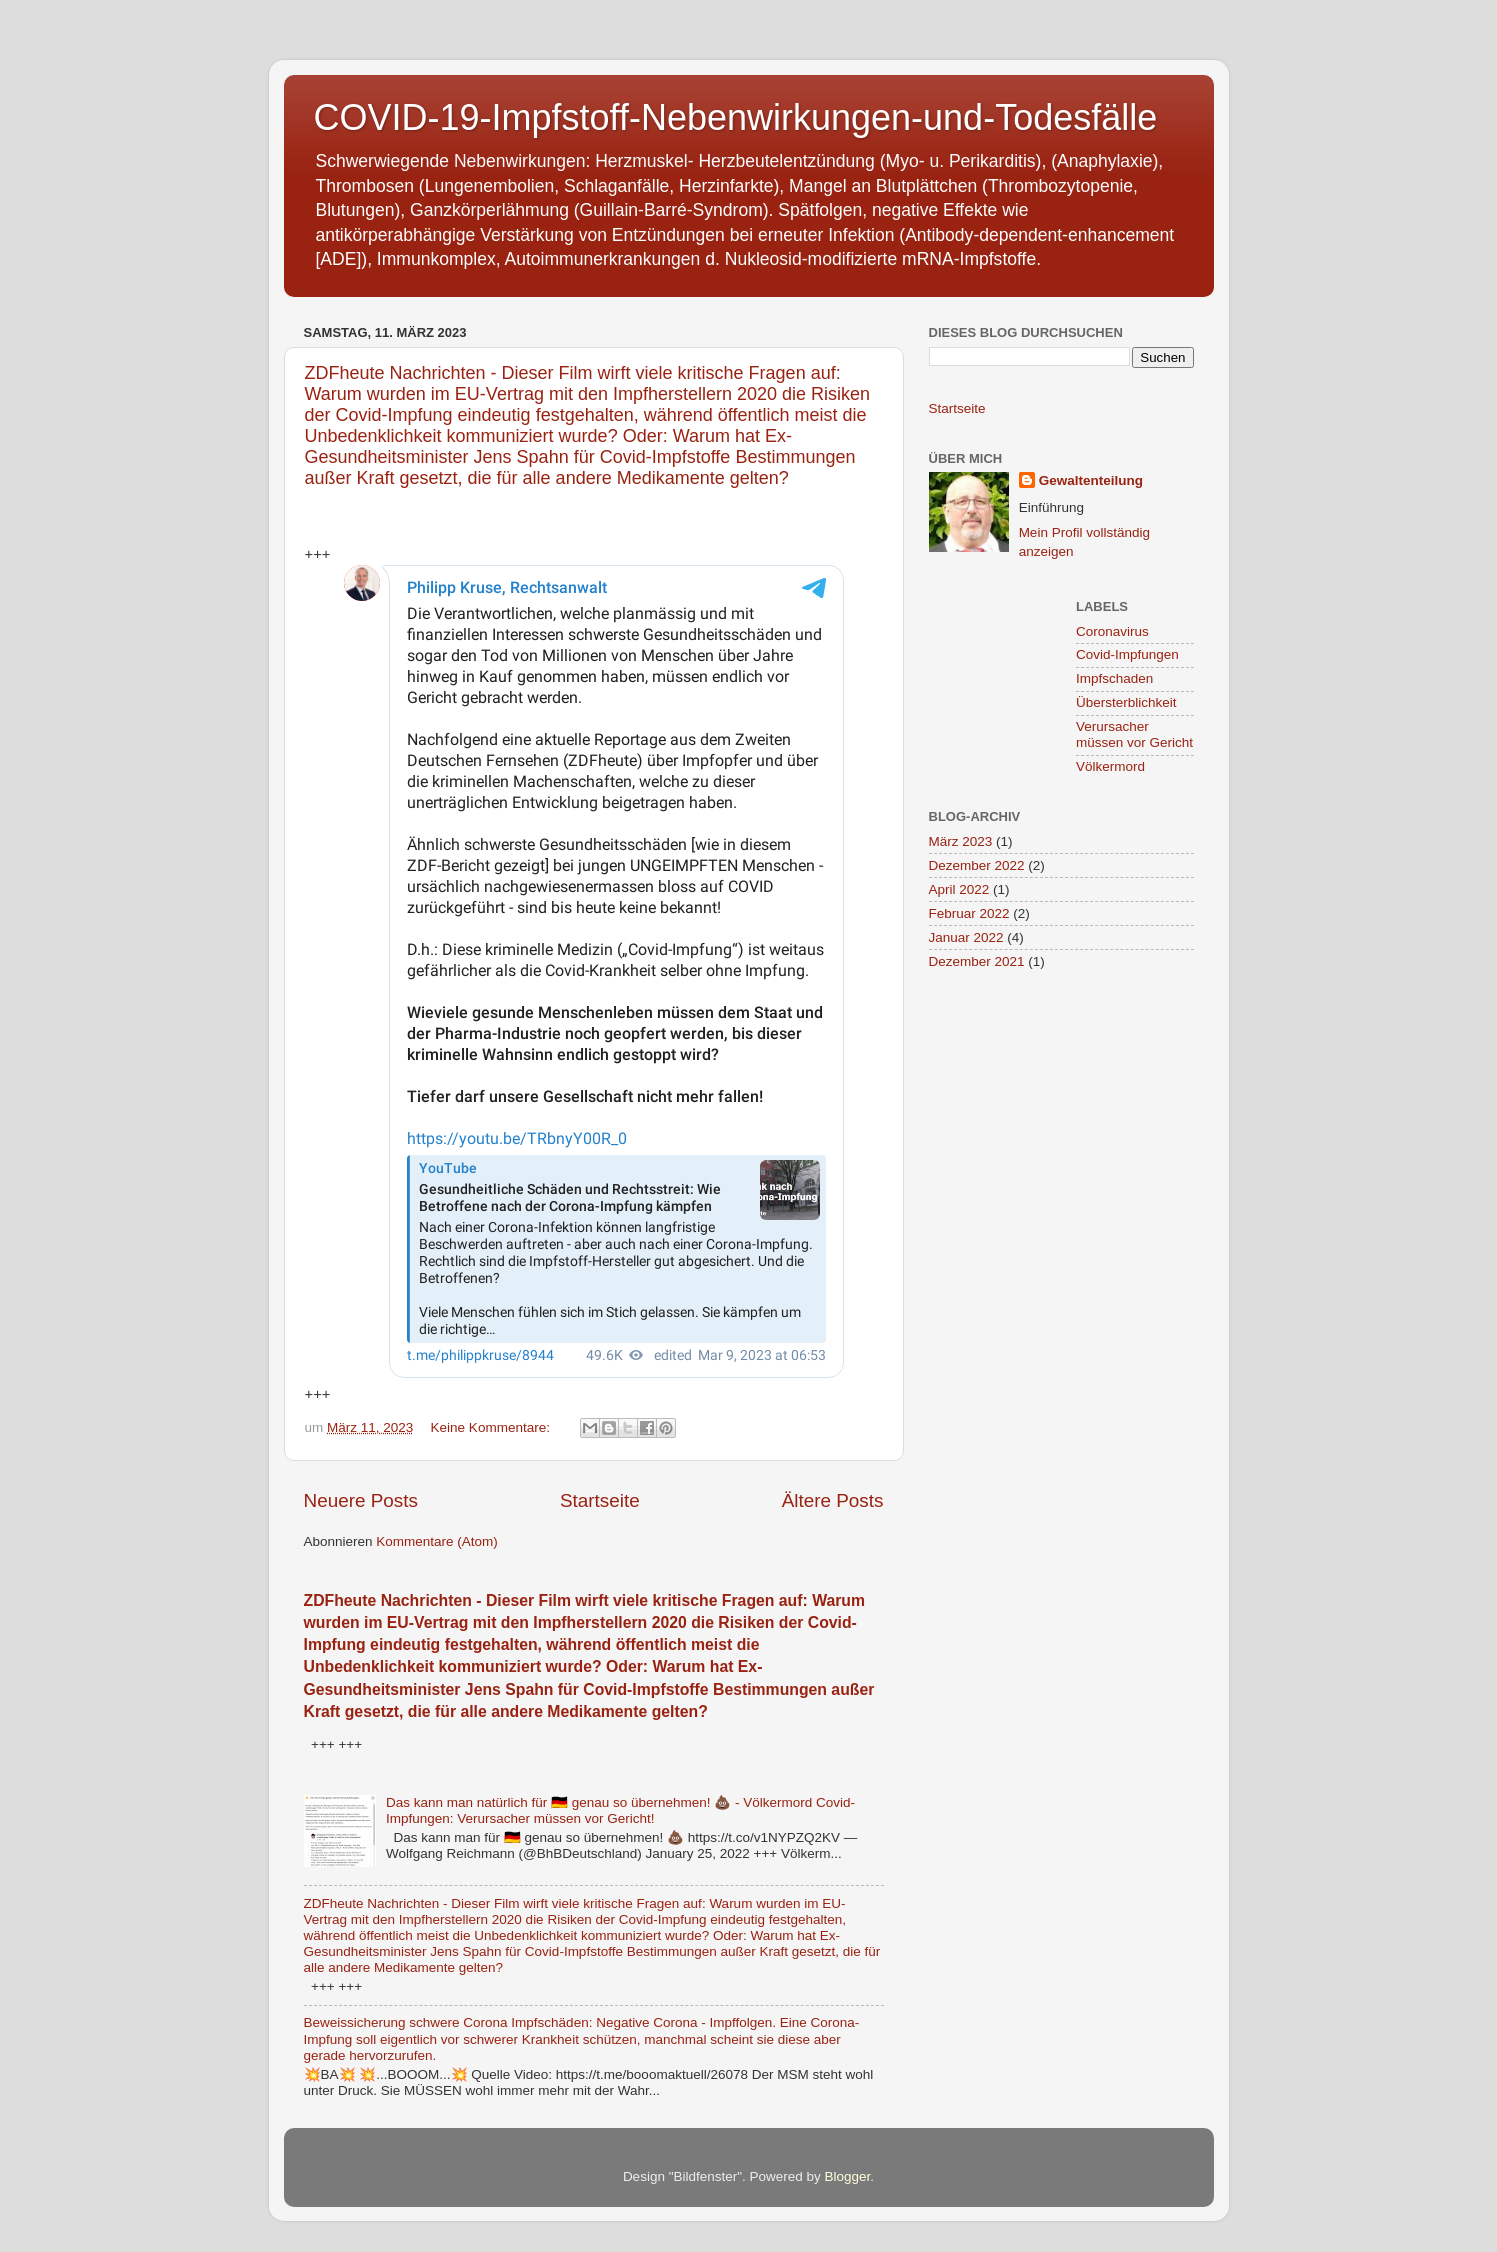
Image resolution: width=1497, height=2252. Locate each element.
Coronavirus (1112, 631)
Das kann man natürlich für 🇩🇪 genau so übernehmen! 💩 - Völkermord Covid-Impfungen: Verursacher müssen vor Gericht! (620, 1810)
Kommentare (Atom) (437, 1541)
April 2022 (959, 889)
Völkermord (1110, 766)
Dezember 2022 (977, 865)
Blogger (848, 2176)
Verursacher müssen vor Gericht (1134, 734)
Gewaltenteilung (1091, 480)
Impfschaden (1114, 678)
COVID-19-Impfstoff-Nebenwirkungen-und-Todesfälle (736, 117)
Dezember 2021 (977, 961)
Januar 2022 (966, 937)
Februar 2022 (969, 913)
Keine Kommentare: (492, 1427)
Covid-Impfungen (1127, 654)
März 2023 (961, 841)
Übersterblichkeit (1126, 702)
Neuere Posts (361, 1500)
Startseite (600, 1500)
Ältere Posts (833, 1500)
